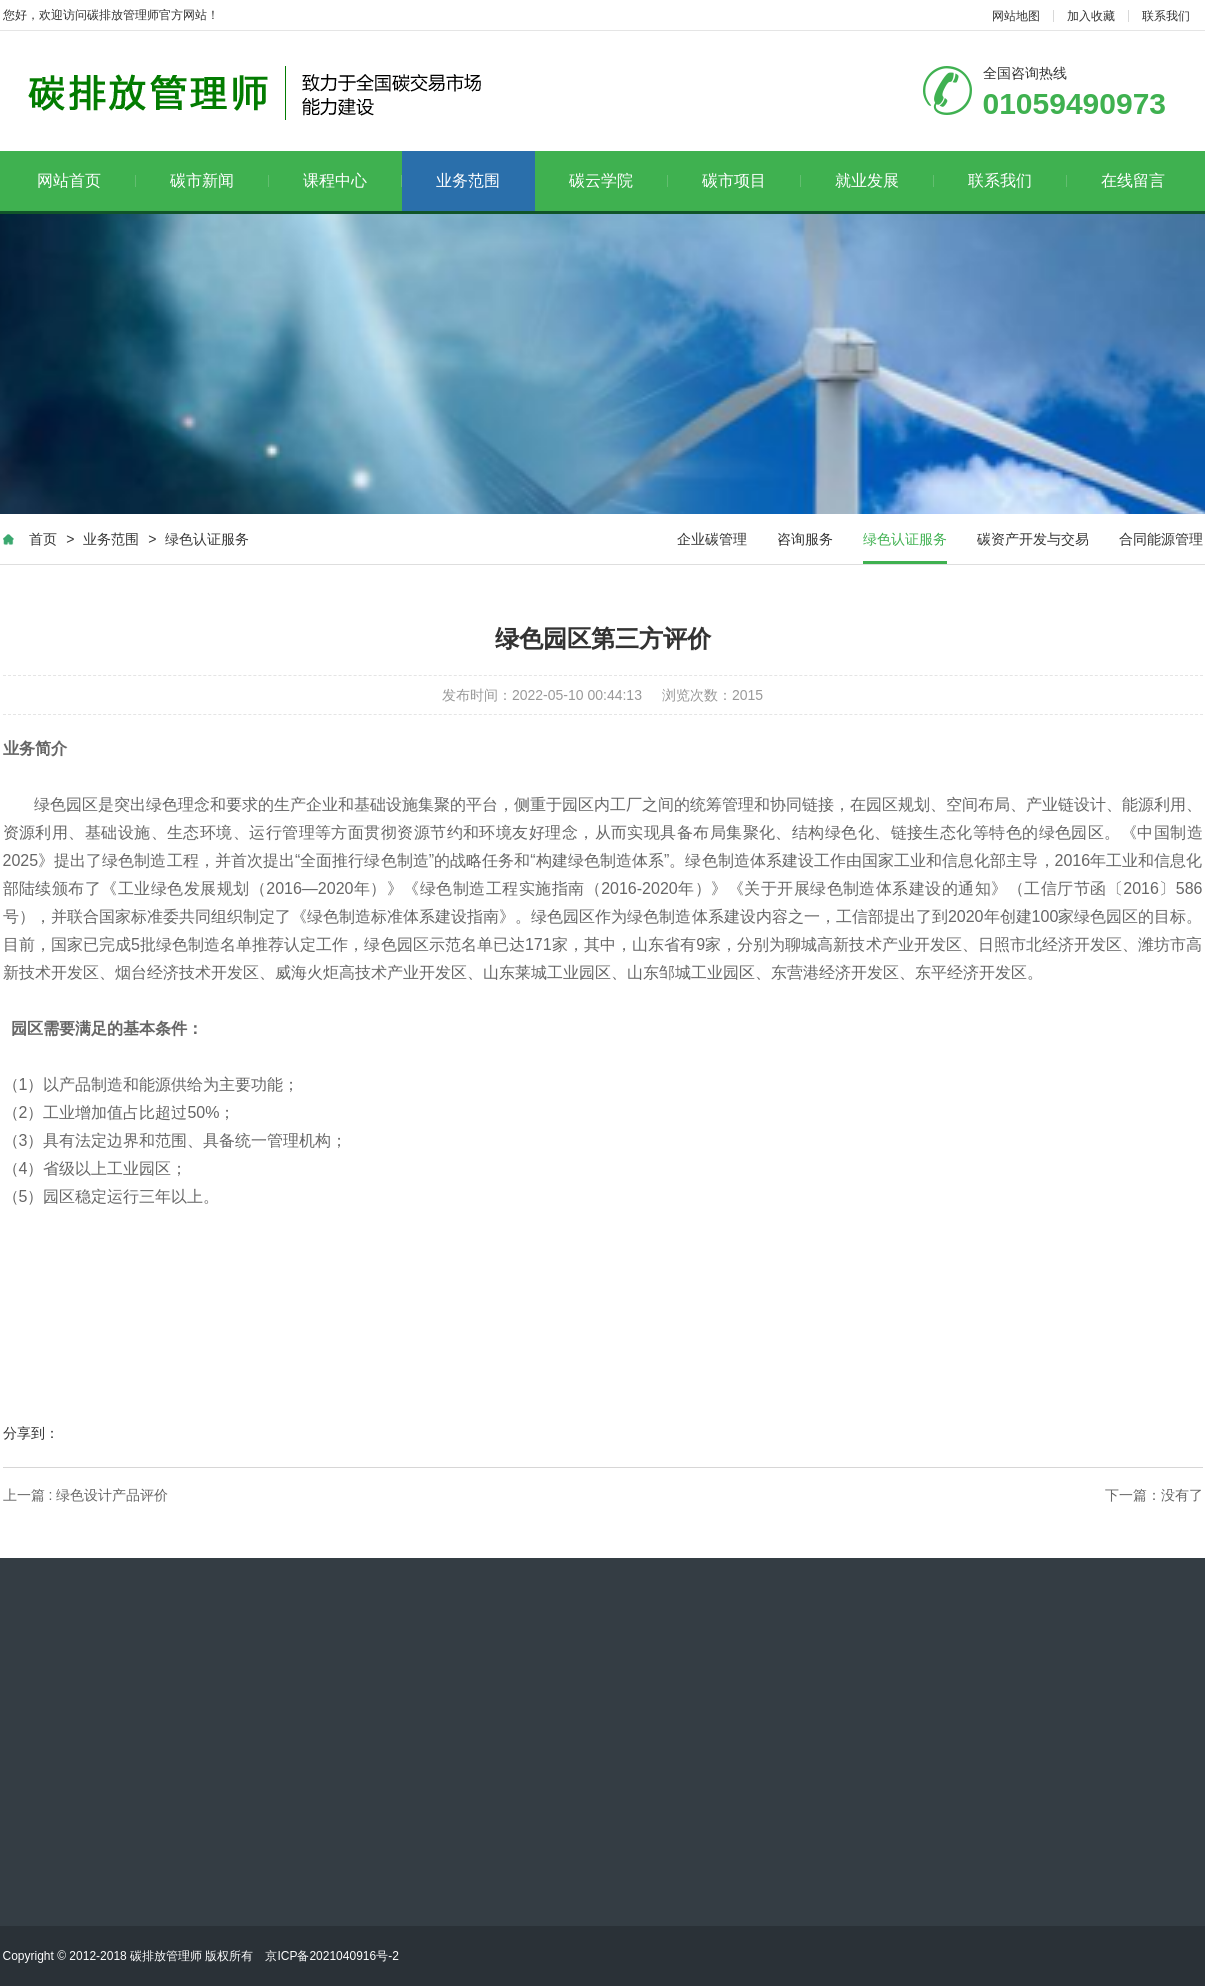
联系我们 (1166, 16)
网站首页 (86, 180)
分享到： (31, 1433)
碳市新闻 (219, 180)
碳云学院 (618, 180)
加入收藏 (1091, 16)
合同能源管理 (1161, 539)
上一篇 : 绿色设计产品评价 (86, 1495)
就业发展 (884, 180)
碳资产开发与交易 (1033, 539)
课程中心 (352, 180)
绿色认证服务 (207, 539)
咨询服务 (805, 539)
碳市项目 (751, 180)
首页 (43, 539)
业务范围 (468, 180)
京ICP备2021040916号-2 (331, 1956)
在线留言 (1133, 180)
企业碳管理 (712, 539)
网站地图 (1016, 16)
